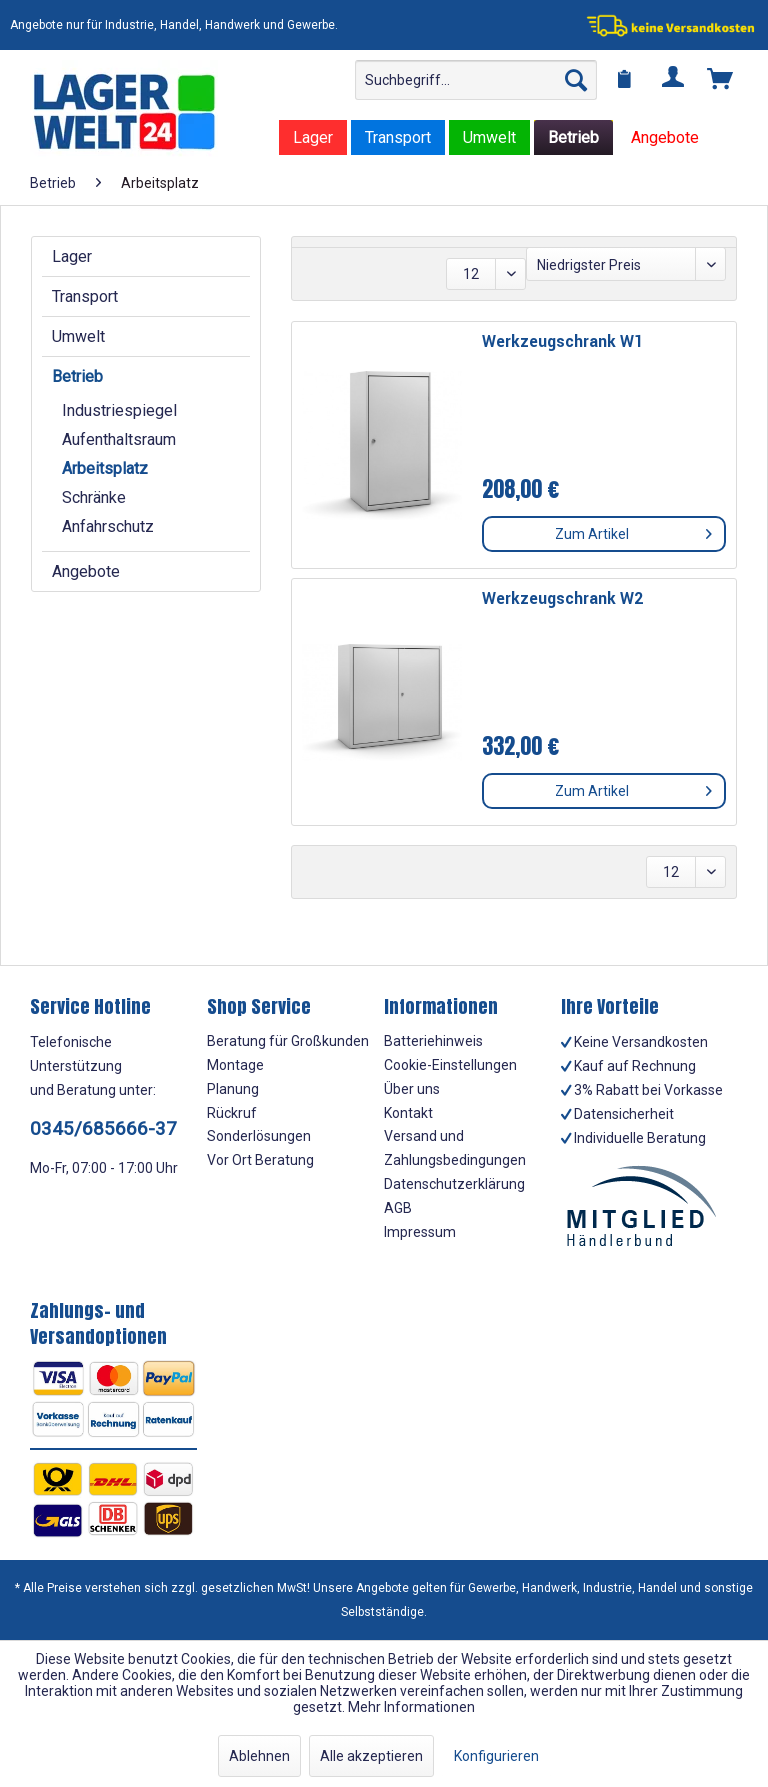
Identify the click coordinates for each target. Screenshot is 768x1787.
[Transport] (398, 137)
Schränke (94, 497)
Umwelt (78, 336)
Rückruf (232, 1113)
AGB (398, 1208)
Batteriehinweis (433, 1041)
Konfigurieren (496, 1756)
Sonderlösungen (259, 1136)
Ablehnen (259, 1756)
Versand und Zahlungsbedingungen (455, 1148)
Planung (233, 1089)
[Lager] (313, 137)
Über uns (412, 1089)
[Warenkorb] (721, 80)
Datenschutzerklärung (454, 1184)
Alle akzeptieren (371, 1756)
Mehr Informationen (411, 1707)
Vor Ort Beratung (260, 1160)
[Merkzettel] (625, 80)
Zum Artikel (633, 530)
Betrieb (77, 376)
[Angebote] (665, 137)
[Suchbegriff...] (476, 80)
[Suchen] (576, 80)
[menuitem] (476, 80)
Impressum (420, 1232)
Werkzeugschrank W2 (562, 599)
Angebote (86, 571)
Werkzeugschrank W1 (562, 342)
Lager (72, 256)
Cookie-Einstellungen (450, 1065)
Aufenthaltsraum (119, 439)
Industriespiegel (119, 410)
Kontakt (408, 1113)
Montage (235, 1065)
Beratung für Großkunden (288, 1041)
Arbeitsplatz (105, 468)
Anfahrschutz (108, 526)
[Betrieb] (573, 137)
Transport (85, 296)
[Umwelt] (489, 137)
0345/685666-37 (103, 1128)
